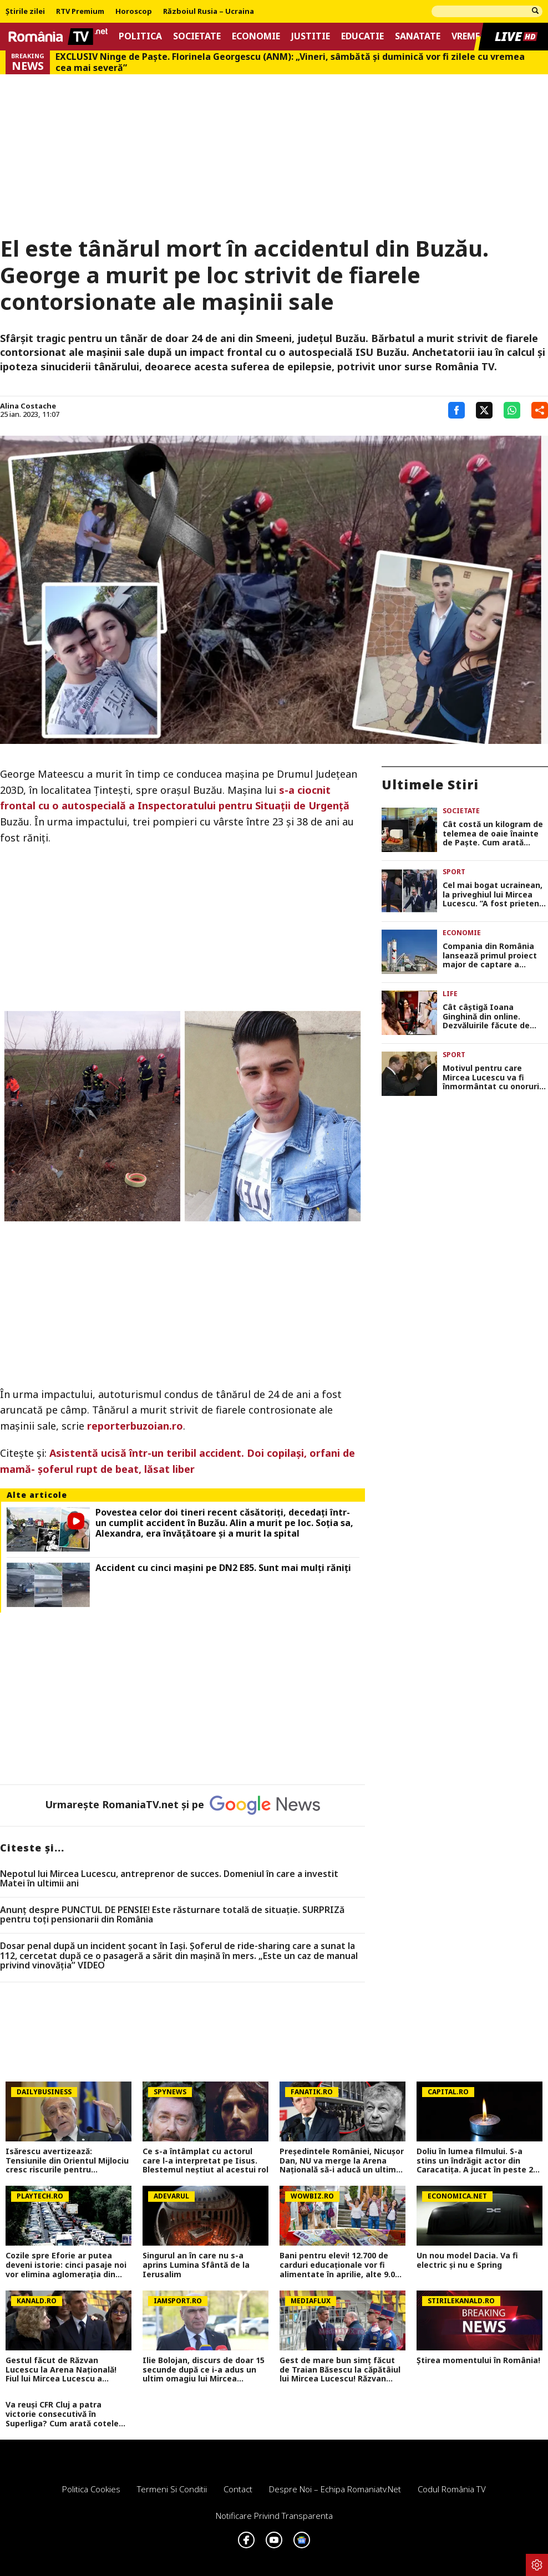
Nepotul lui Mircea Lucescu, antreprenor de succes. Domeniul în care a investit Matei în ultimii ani (169, 1879)
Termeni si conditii (172, 2489)
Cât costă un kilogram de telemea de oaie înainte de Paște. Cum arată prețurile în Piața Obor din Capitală (494, 834)
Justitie (310, 36)
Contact (238, 2489)
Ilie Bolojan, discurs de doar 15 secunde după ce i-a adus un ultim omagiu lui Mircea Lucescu (204, 2370)
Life (450, 993)
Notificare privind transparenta (274, 2516)
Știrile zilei (25, 11)
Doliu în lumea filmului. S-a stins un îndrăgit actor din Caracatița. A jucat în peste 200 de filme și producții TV (479, 2161)
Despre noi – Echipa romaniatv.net (335, 2489)
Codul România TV (452, 2489)
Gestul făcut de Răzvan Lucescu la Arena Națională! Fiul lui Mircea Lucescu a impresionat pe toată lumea (62, 2370)
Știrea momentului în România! (478, 2360)
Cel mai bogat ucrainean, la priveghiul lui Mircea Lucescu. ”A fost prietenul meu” (494, 895)
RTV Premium (80, 11)
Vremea (468, 36)
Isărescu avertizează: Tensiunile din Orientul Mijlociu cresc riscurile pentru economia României (67, 2161)
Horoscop (133, 11)
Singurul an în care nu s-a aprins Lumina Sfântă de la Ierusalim (196, 2265)
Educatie (362, 36)
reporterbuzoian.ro (135, 1425)
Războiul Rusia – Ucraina (208, 11)
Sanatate (417, 36)
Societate (197, 36)
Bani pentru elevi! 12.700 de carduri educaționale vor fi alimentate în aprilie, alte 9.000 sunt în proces (342, 2265)
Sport (454, 871)
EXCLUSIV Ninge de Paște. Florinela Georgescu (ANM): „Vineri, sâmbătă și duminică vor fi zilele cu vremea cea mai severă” (290, 62)
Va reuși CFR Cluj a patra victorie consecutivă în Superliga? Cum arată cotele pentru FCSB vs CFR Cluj (62, 2414)
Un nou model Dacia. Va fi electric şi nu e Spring (467, 2260)
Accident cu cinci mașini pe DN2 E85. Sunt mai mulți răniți (223, 1568)
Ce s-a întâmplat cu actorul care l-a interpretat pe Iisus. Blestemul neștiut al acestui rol (205, 2161)
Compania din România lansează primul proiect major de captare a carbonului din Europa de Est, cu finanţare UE (492, 956)
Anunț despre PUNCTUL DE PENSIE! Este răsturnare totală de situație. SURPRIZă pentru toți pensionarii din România (172, 1915)
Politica (140, 36)
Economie (256, 36)
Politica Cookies (91, 2489)
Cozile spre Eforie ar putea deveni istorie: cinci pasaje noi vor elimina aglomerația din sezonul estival (66, 2265)
